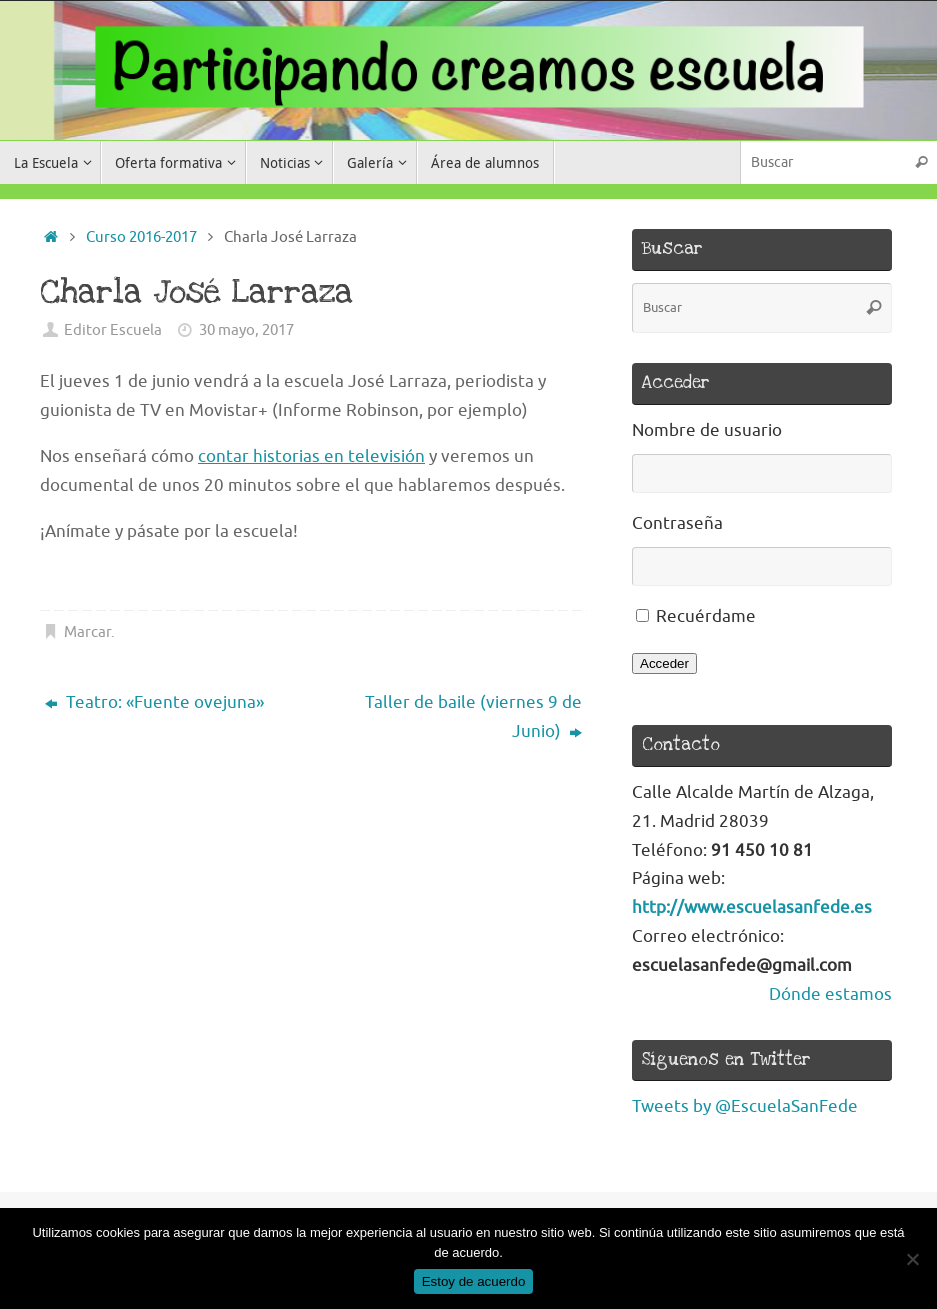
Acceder (664, 663)
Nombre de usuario (707, 430)
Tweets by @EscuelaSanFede (745, 1106)
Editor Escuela (113, 330)
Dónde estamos (830, 994)
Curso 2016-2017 (141, 237)
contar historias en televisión (311, 456)
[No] (912, 1259)
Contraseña (677, 523)
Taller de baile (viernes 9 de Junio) (473, 717)
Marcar (87, 632)
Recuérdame (706, 616)
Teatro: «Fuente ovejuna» (154, 702)
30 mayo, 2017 (246, 330)
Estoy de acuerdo (474, 1281)
